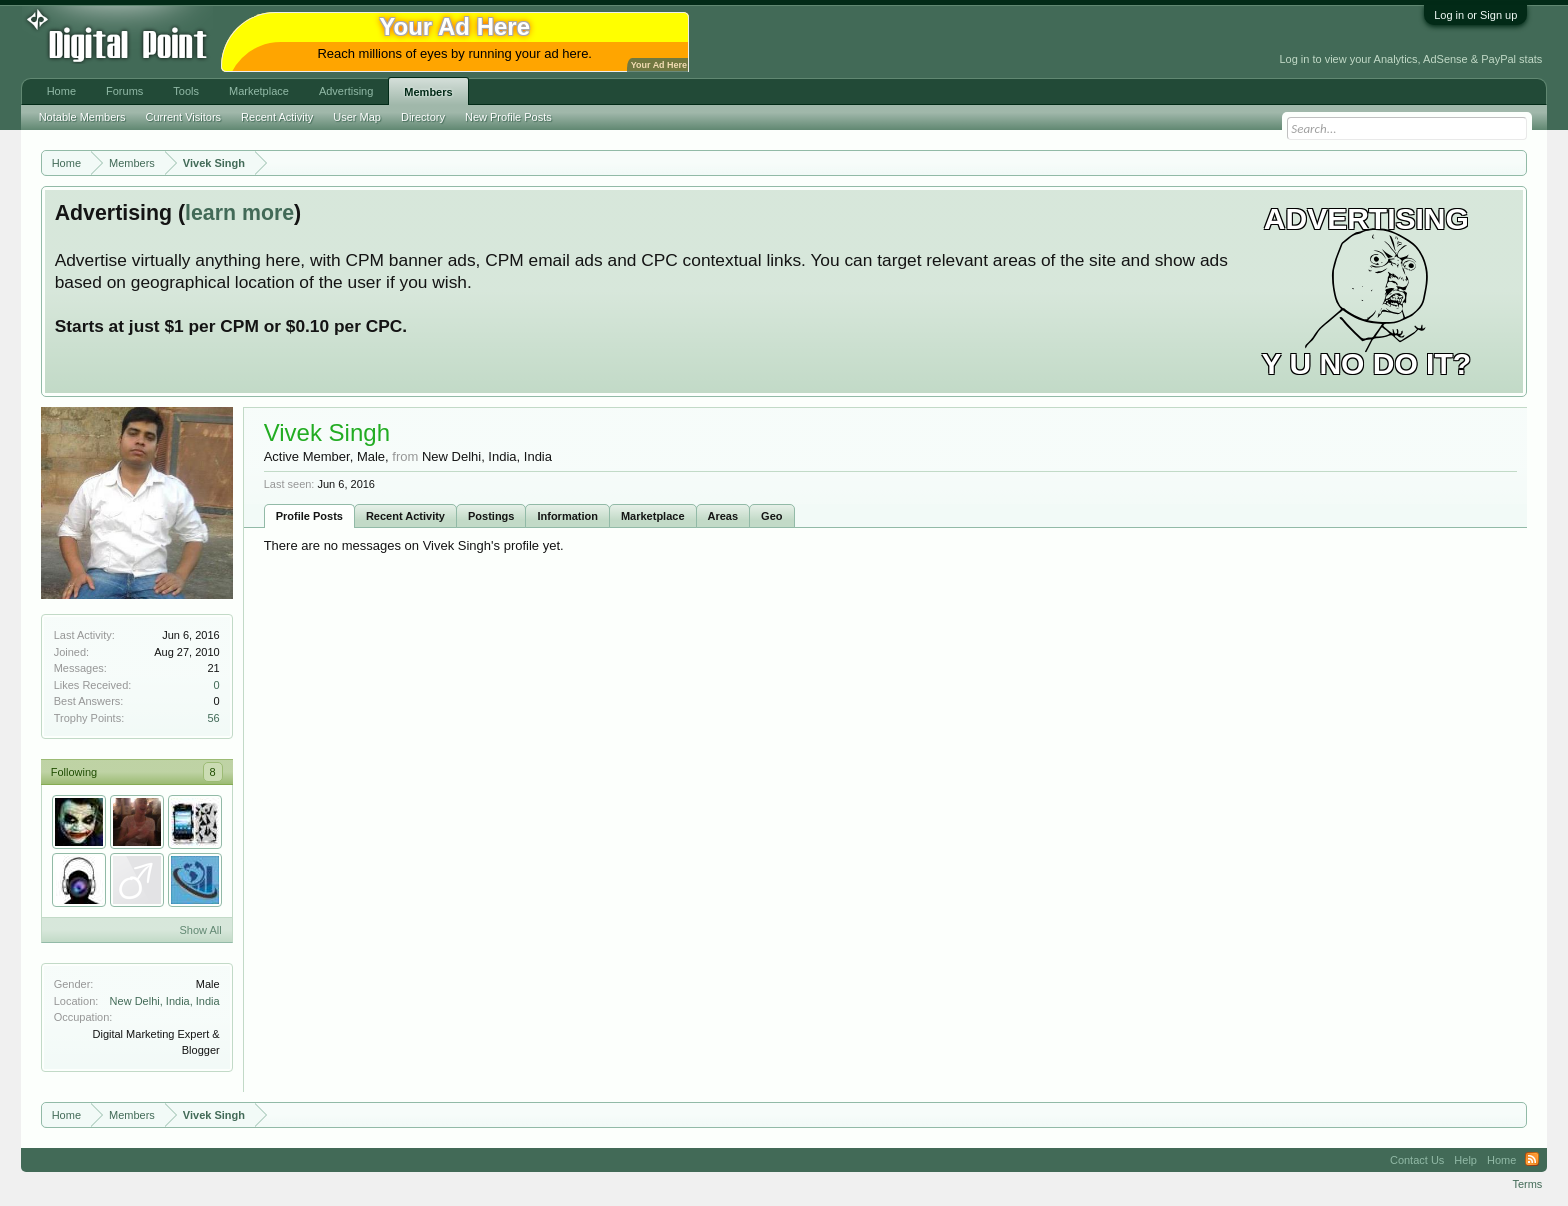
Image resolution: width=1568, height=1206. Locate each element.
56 (213, 718)
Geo (771, 516)
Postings (491, 516)
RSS (1532, 1160)
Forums (124, 91)
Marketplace (653, 516)
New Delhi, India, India (165, 1001)
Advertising (346, 91)
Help (1465, 1160)
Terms (1527, 1184)
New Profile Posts (508, 117)
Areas (723, 516)
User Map (357, 117)
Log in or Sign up (1475, 15)
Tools (186, 91)
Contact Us (1417, 1160)
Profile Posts (309, 516)
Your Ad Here (659, 65)
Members (428, 92)
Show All (200, 930)
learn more (239, 213)
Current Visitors (184, 117)
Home (61, 91)
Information (567, 516)
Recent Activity (405, 516)
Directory (423, 117)
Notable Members (82, 117)
